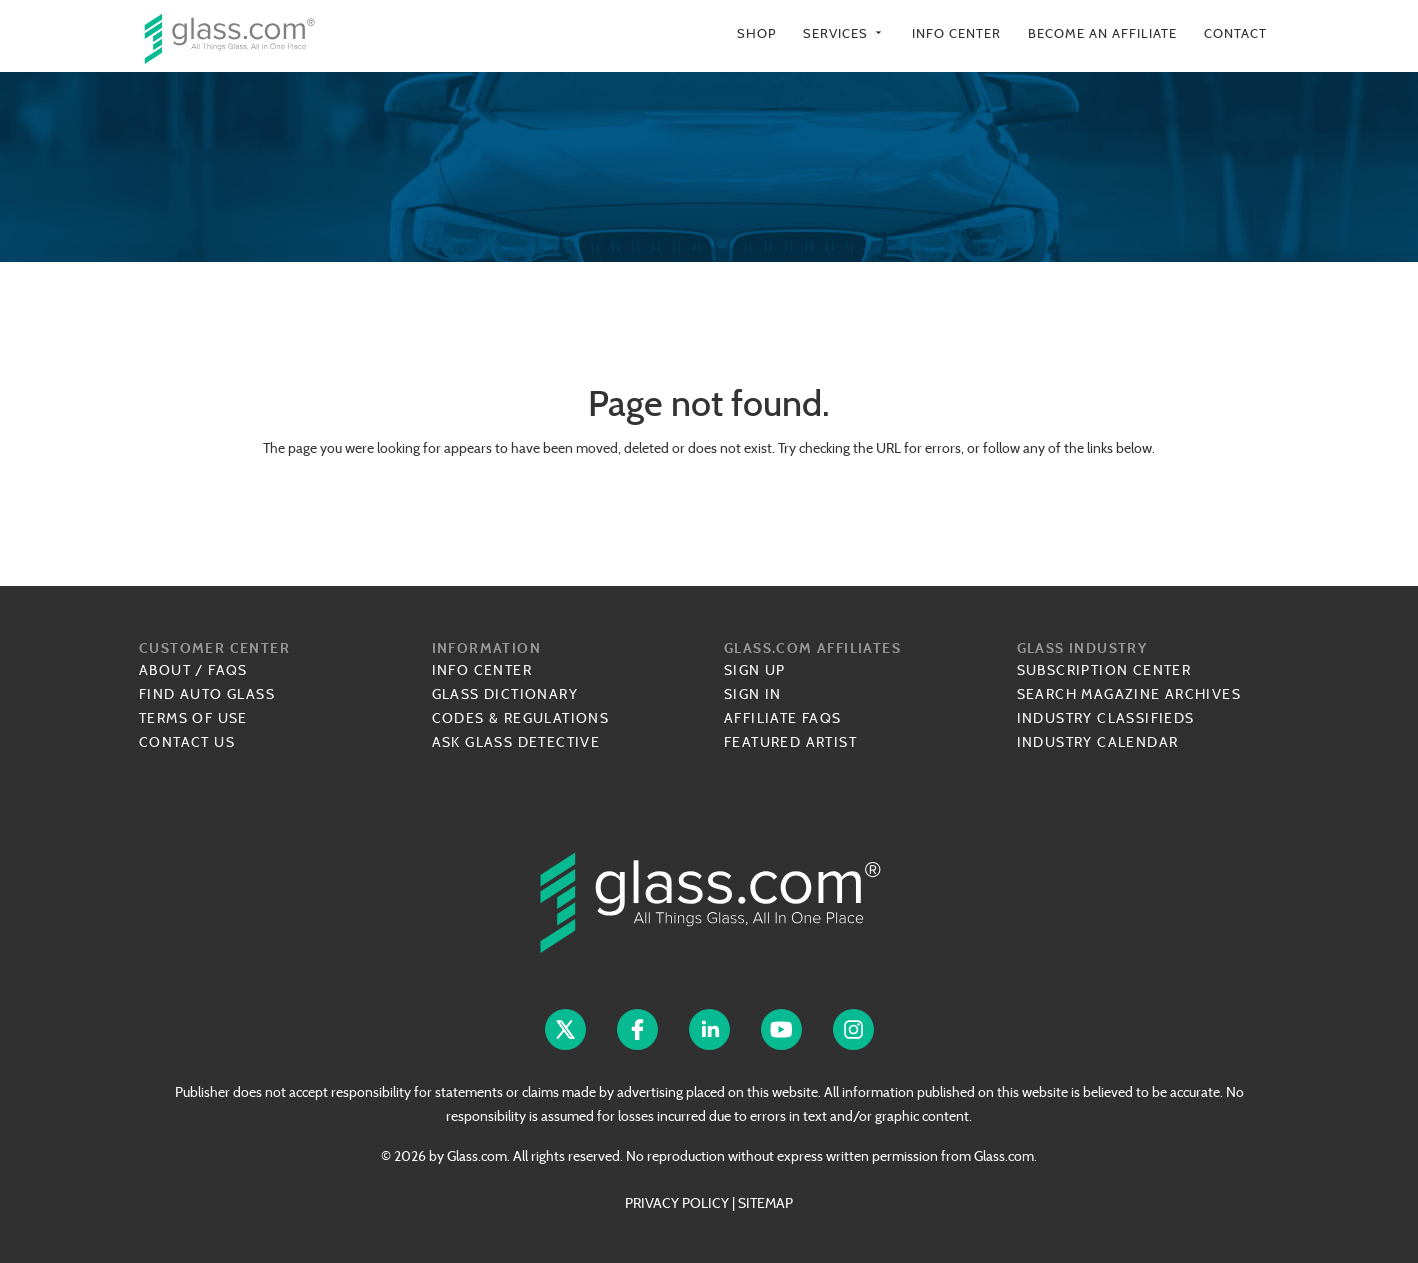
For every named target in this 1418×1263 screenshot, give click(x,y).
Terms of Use (193, 718)
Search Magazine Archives (1129, 694)
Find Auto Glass (207, 694)
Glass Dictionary (505, 694)
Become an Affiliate (1102, 33)
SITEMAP (765, 1203)
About (165, 670)
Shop (756, 33)
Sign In (753, 694)
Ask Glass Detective (516, 742)
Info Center (956, 33)
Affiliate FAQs (783, 718)
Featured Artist (790, 742)
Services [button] (844, 33)
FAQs (228, 670)
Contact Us (187, 742)
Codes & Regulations (521, 718)
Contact (1235, 33)
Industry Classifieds (1106, 718)
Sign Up (755, 670)
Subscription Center (1104, 670)
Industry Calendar (1098, 742)
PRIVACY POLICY (677, 1203)
